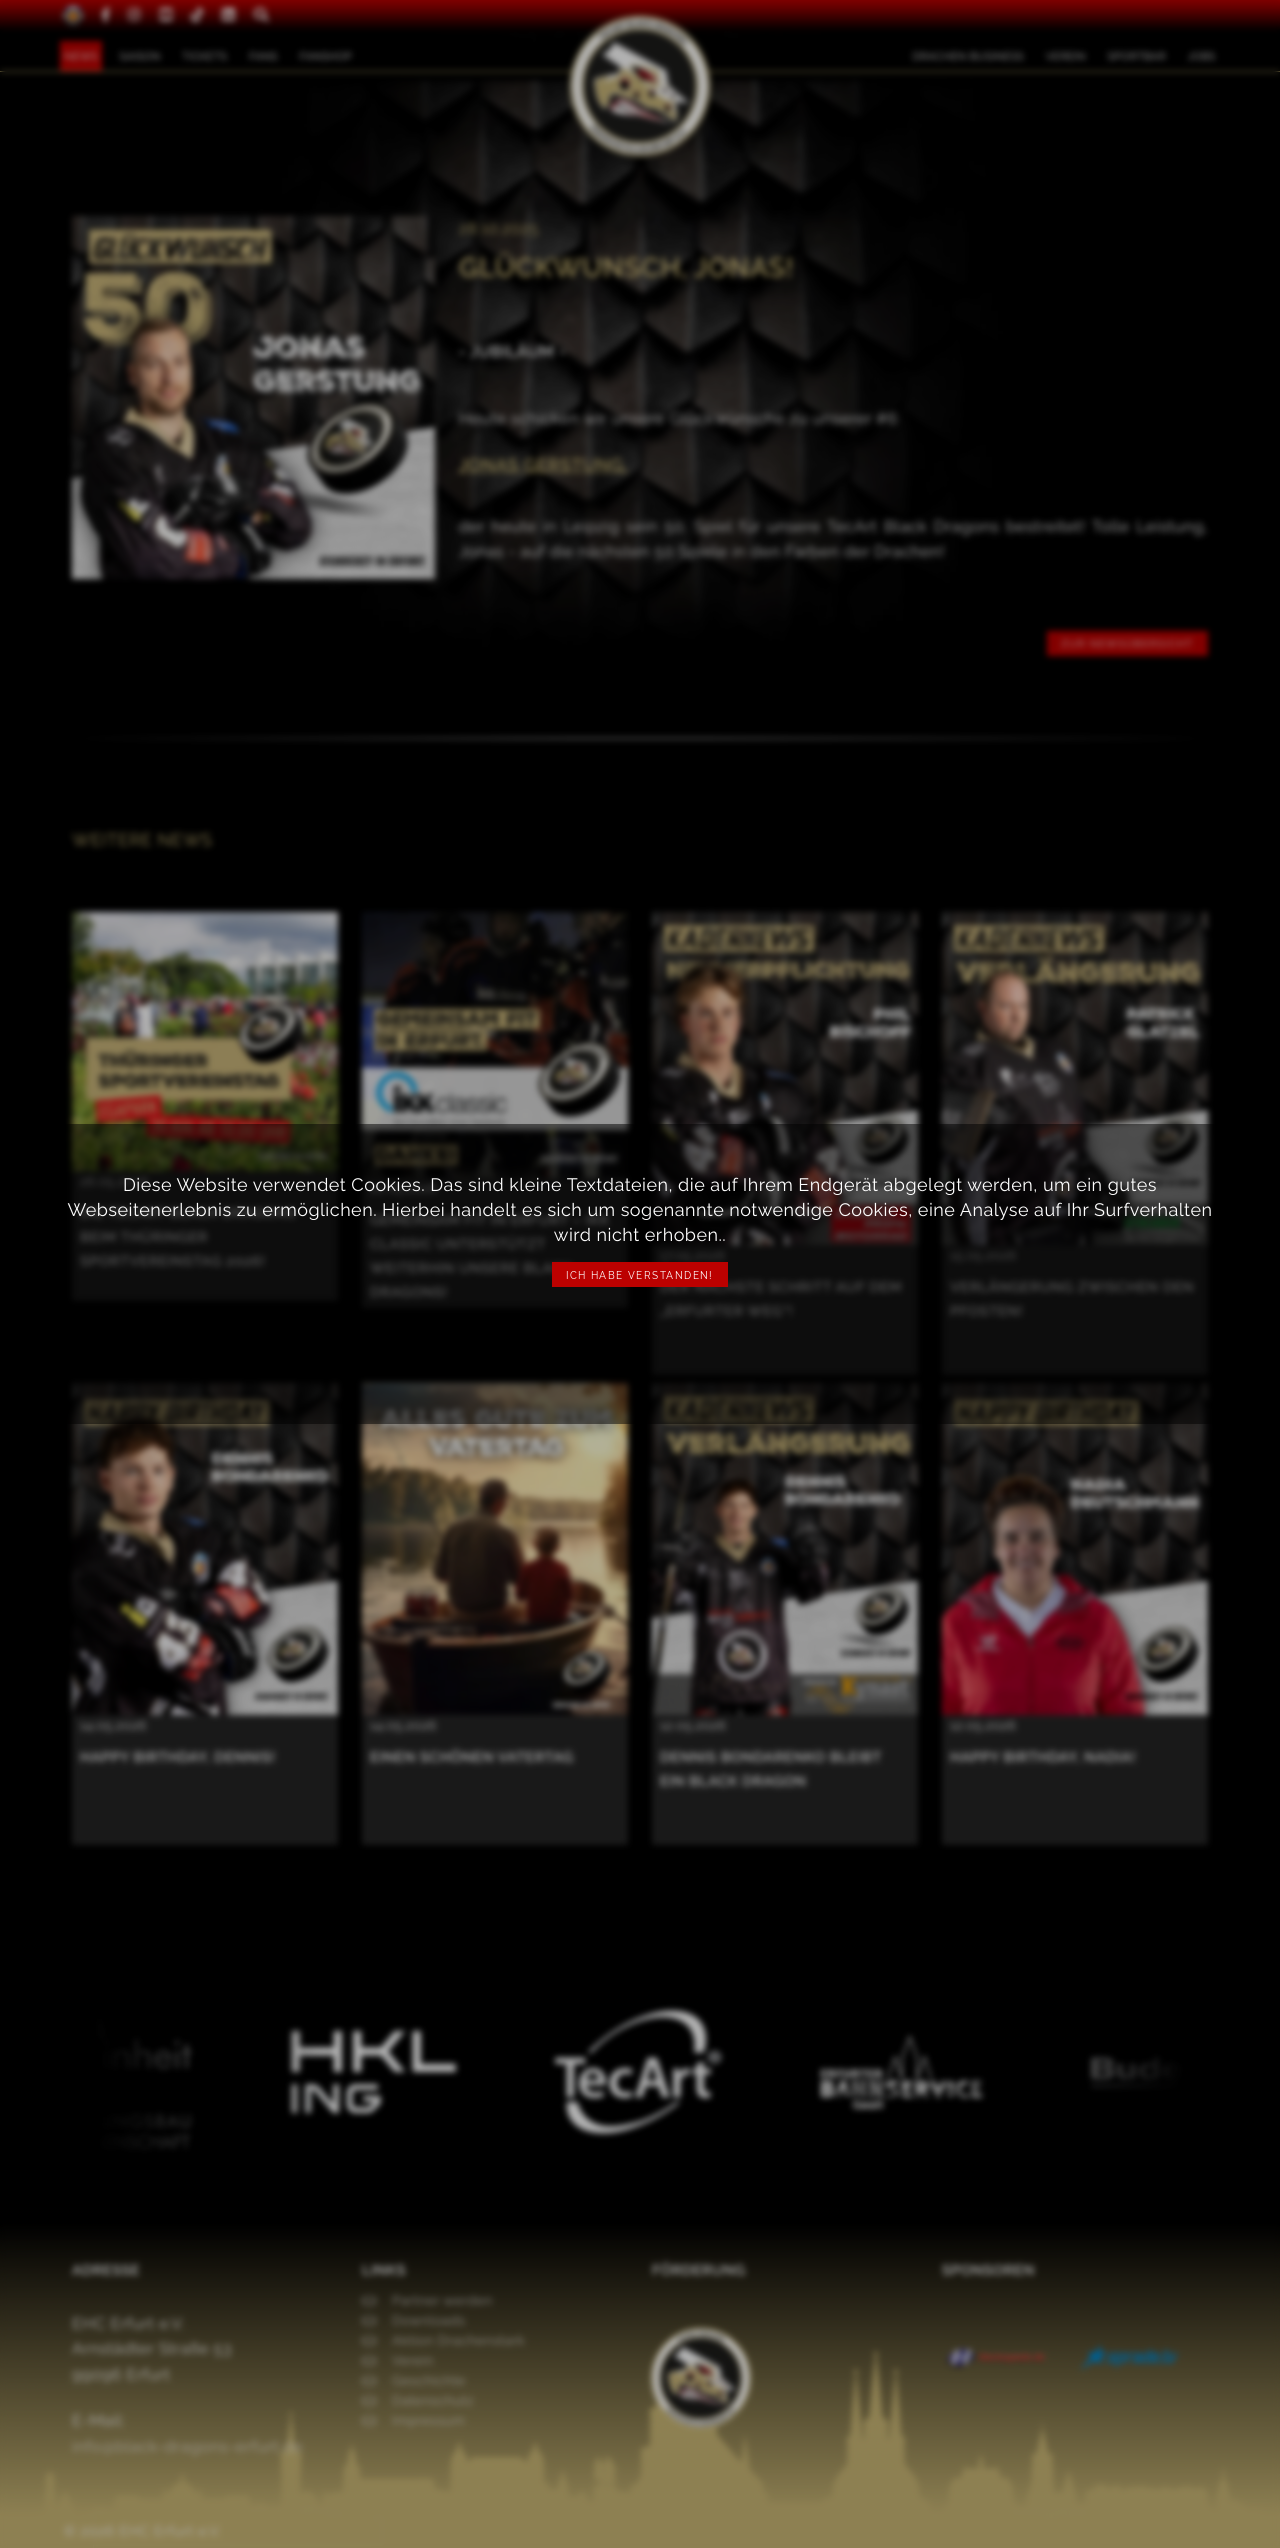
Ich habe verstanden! (640, 1275)
